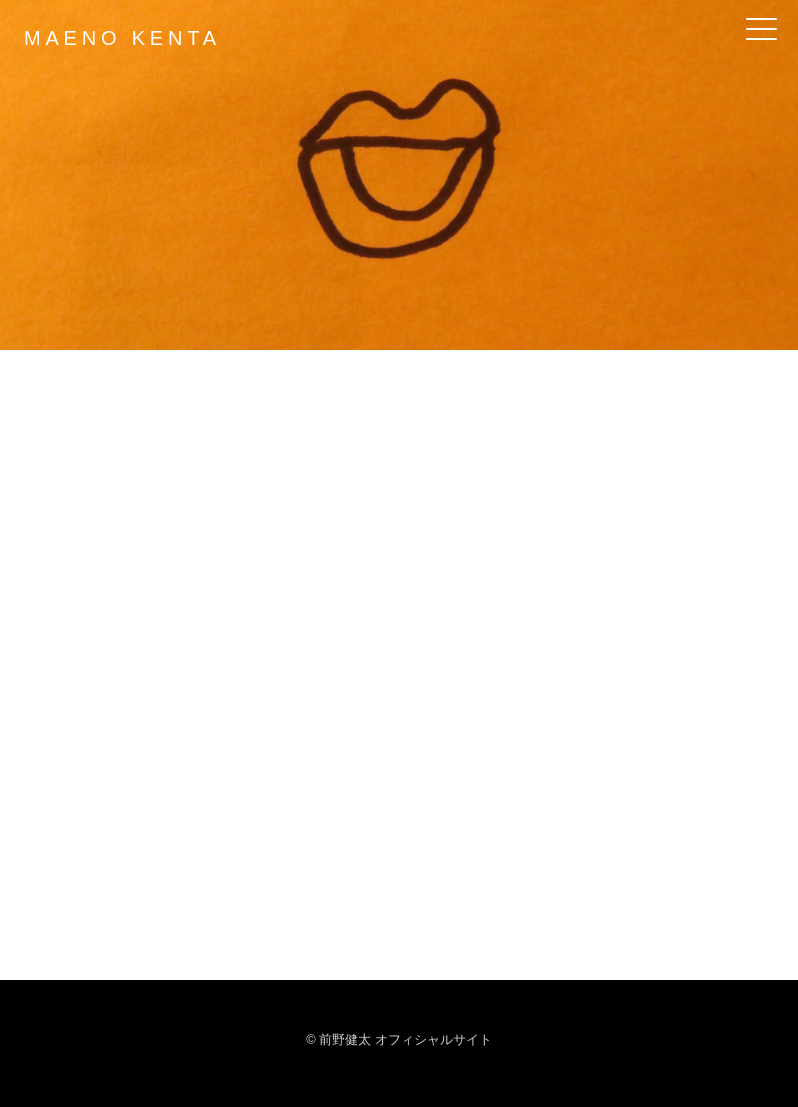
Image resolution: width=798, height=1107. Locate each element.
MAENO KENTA (122, 38)
